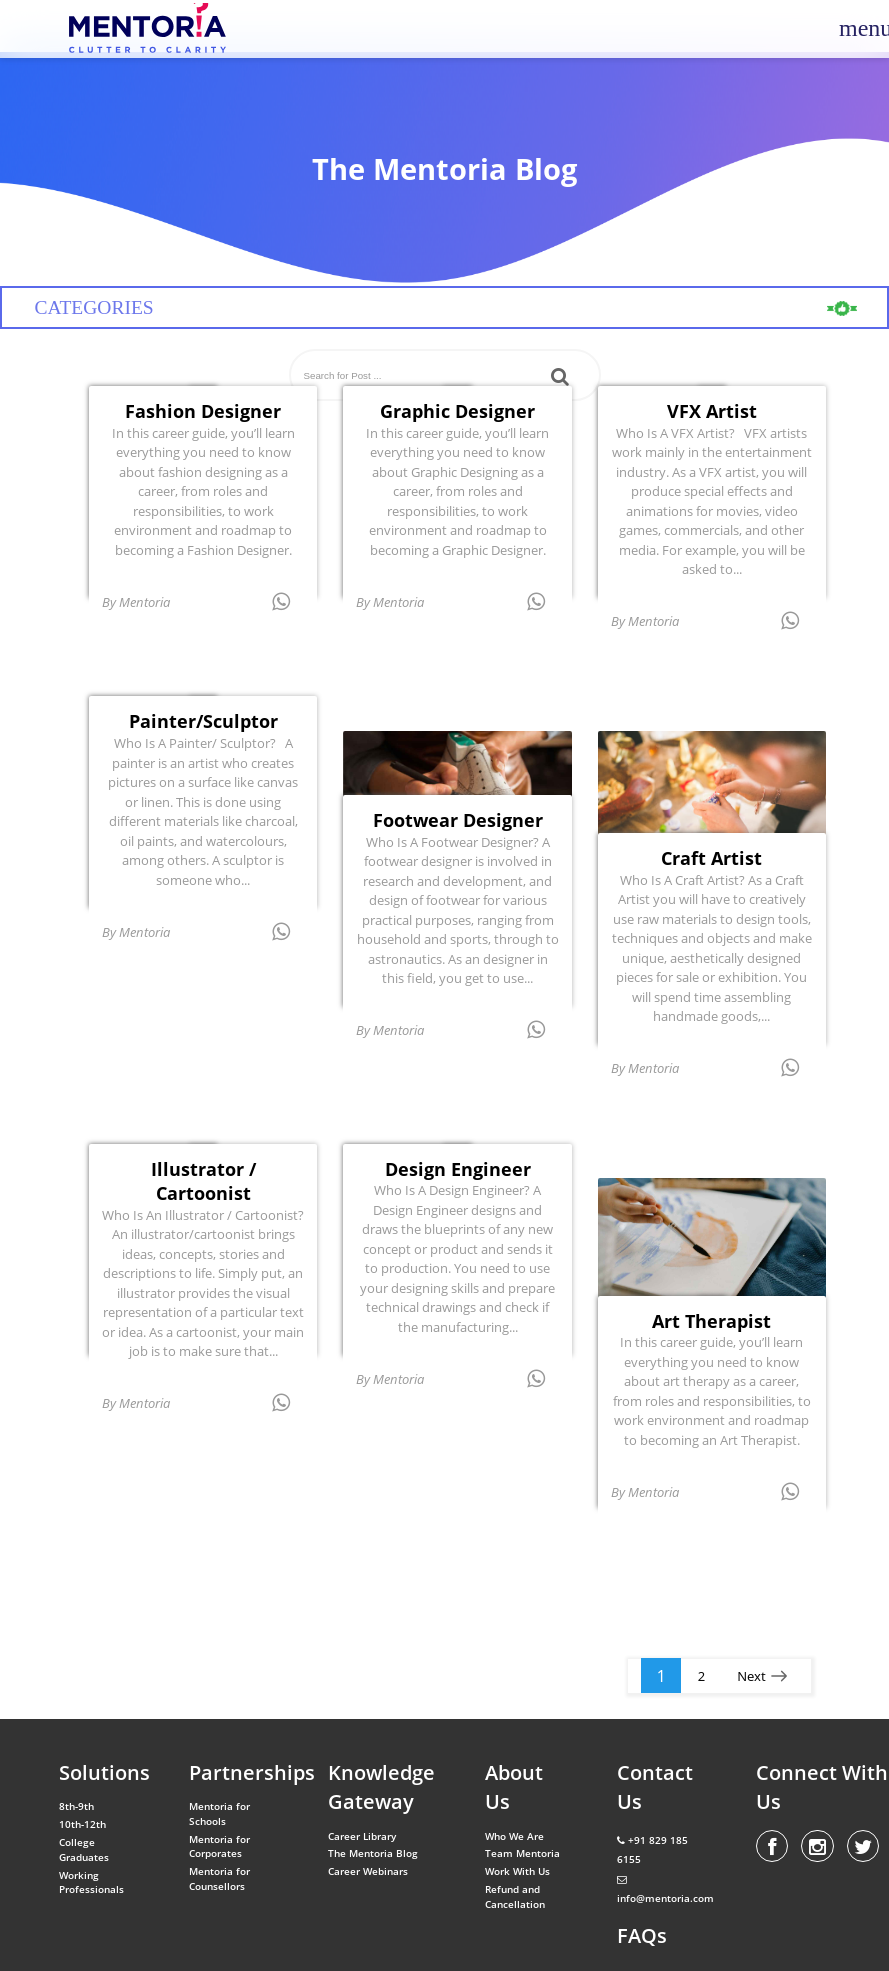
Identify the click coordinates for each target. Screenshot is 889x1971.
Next (751, 1676)
